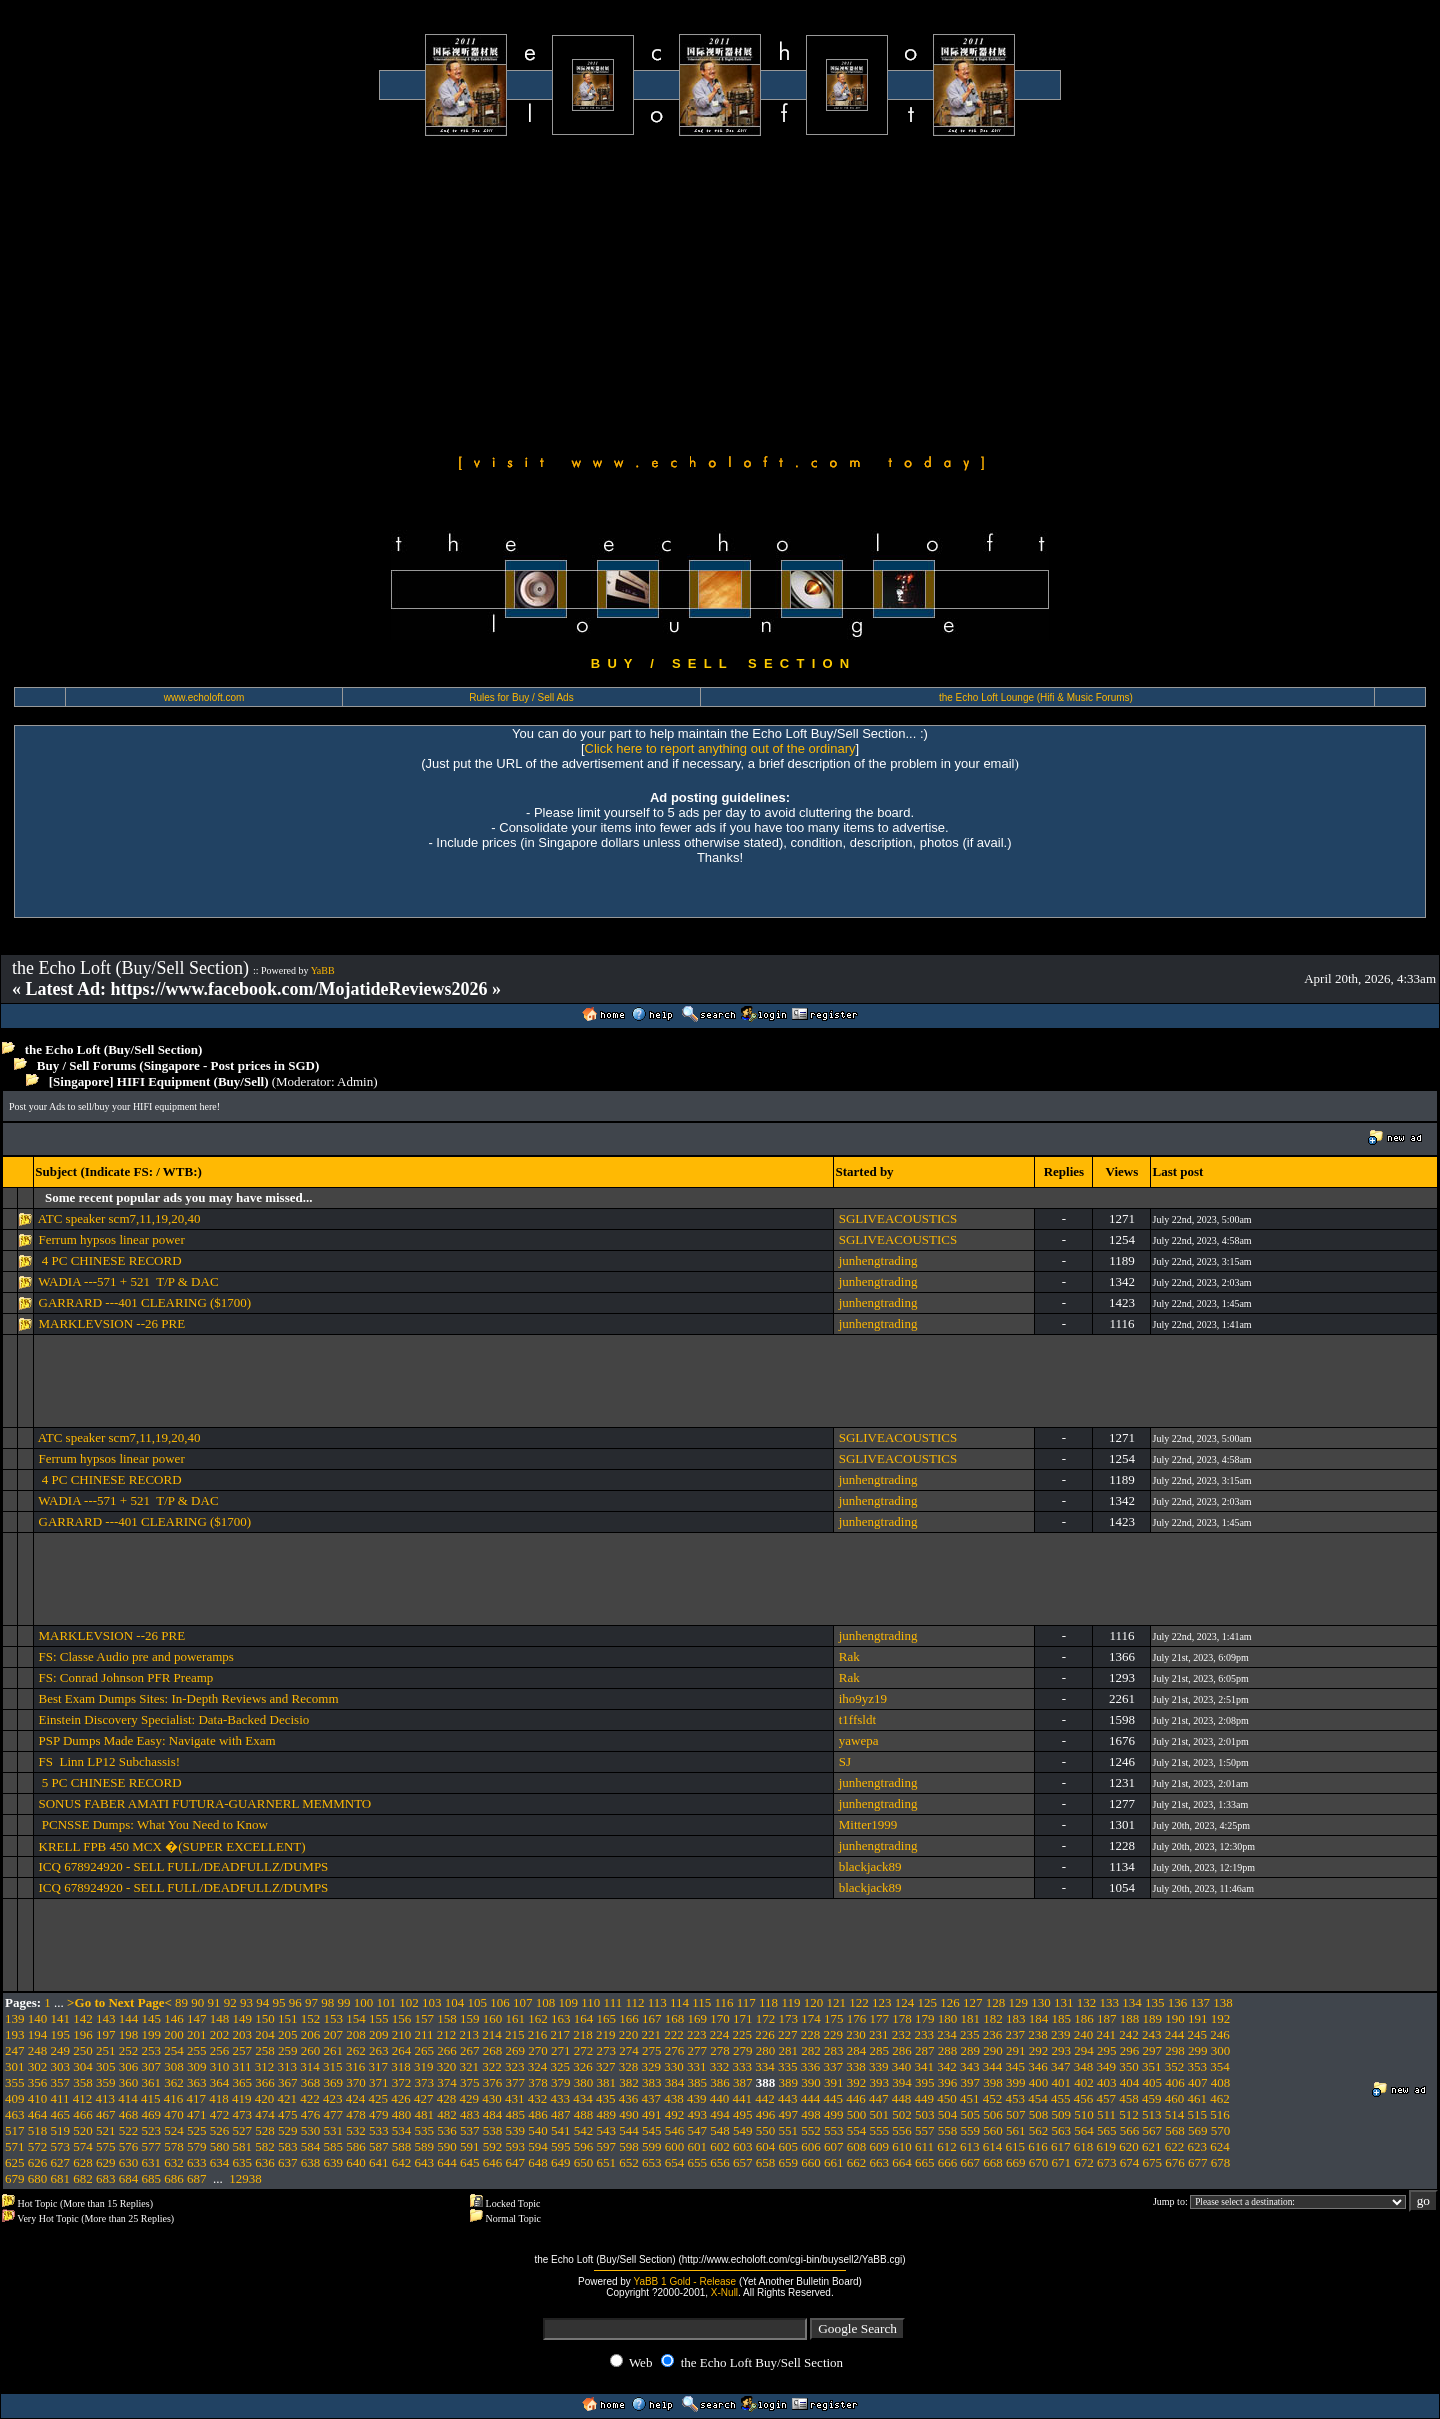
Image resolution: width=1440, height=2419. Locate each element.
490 (629, 2114)
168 (675, 2018)
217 (561, 2034)
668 (993, 2162)
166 (629, 2018)
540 (538, 2130)
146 (174, 2018)
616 (1038, 2146)
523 (152, 2130)
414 (128, 2098)
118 (768, 2002)
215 (515, 2034)
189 (1153, 2018)
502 (902, 2114)
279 (743, 2050)
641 (379, 2162)
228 (811, 2034)
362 (174, 2082)
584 (311, 2146)
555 (880, 2130)
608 (857, 2146)
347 (1061, 2066)
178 (902, 2018)
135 (1155, 2002)
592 (493, 2146)
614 (993, 2146)
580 (220, 2146)
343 (970, 2066)
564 (1084, 2130)
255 (197, 2050)
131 (1064, 2002)
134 (1132, 2002)
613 (970, 2146)
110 (590, 2002)
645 (470, 2162)
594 (538, 2146)
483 (470, 2114)
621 (1152, 2146)
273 (607, 2050)
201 (197, 2034)
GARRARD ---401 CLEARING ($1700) (145, 1302)
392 (857, 2082)
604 (766, 2146)
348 (1084, 2066)
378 (538, 2082)
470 (174, 2114)
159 (470, 2018)
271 (561, 2050)
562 (1039, 2130)
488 (584, 2114)
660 (811, 2162)
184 (1039, 2018)
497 (789, 2114)
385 (698, 2082)
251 (106, 2050)
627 (61, 2162)
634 (220, 2162)
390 (811, 2082)
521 (106, 2130)
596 (584, 2146)
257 (243, 2050)
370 (356, 2082)
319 (424, 2066)
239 (1061, 2034)
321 (470, 2066)
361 (152, 2082)
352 (1175, 2066)
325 (561, 2066)
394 (902, 2082)
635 (243, 2162)
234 (947, 2034)
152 (311, 2018)
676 (1175, 2162)
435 (606, 2098)
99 (344, 2002)
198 (129, 2034)
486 (538, 2114)
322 (492, 2066)
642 (402, 2162)
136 (1178, 2002)
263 (379, 2050)
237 (1016, 2034)
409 (15, 2098)
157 (425, 2018)
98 (327, 2002)
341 (925, 2066)
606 (811, 2146)
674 (1130, 2162)
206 (311, 2034)
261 (334, 2050)
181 (971, 2018)
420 (265, 2098)
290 (993, 2050)
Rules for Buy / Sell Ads (521, 697)
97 (311, 2002)
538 (493, 2130)
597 (607, 2146)
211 (424, 2034)
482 (447, 2114)
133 (1109, 2002)
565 (1107, 2130)
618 (1084, 2146)
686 (174, 2178)
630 (129, 2162)
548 (720, 2130)
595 (561, 2146)
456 (1084, 2098)
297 (1153, 2050)
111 (613, 2002)
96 (295, 2002)
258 (265, 2050)
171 (743, 2018)
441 (743, 2098)
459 (1152, 2098)
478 (356, 2114)
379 (561, 2082)
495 (743, 2114)
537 (470, 2130)
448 (902, 2098)
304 (83, 2066)
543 (607, 2130)
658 (766, 2162)
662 (857, 2162)
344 (993, 2066)
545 (652, 2130)
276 (675, 2050)
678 (1221, 2162)
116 (724, 2002)
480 (402, 2114)
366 (265, 2082)
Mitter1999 (868, 1824)
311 (242, 2066)
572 (38, 2146)
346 (1038, 2066)
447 (879, 2098)
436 (629, 2098)
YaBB (323, 970)
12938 (245, 2178)
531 (334, 2130)
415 (151, 2098)
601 (698, 2146)
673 (1107, 2162)
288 (948, 2050)
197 (106, 2034)
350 (1129, 2066)
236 (993, 2034)
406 (1175, 2082)
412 (83, 2098)
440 (720, 2098)
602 (720, 2146)
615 (1016, 2146)
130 (1041, 2002)
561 (1016, 2130)
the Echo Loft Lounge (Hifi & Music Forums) (1036, 697)
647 (516, 2162)
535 (425, 2130)
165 (607, 2018)
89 (181, 2002)
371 (379, 2082)
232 (902, 2034)
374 (447, 2082)
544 (629, 2130)
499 (834, 2114)
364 (220, 2082)
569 (1198, 2130)
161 (516, 2018)
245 (1198, 2034)
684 (129, 2178)
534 (402, 2130)
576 (129, 2146)
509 (1062, 2114)
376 (493, 2082)
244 (1175, 2034)
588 (402, 2146)
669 (1016, 2162)
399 (1016, 2082)
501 (880, 2114)
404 (1130, 2082)
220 (629, 2034)
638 (311, 2162)
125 (927, 2002)
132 (1087, 2002)
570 (1221, 2130)
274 (629, 2050)
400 (1039, 2082)
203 (243, 2034)
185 (1062, 2018)
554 (857, 2130)
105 (478, 2002)
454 (1038, 2098)
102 (409, 2002)
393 (880, 2082)
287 (925, 2050)
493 (698, 2114)
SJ (845, 1761)
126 (950, 2002)
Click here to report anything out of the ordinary (720, 748)
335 (788, 2066)
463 (15, 2114)
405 (1153, 2082)
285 (880, 2050)
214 (492, 2034)
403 (1107, 2082)
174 (811, 2018)
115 (701, 2002)
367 (288, 2082)
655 (698, 2162)
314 (310, 2066)
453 (1016, 2098)
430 (492, 2098)
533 (379, 2130)
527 (243, 2130)
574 (83, 2146)
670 (1039, 2162)
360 (129, 2082)
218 (583, 2034)
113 (657, 2002)
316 (356, 2066)
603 (743, 2146)
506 (993, 2114)
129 (1018, 2002)
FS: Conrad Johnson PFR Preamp (126, 1677)
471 (197, 2114)
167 (652, 2018)
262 (356, 2050)
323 (515, 2066)
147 (197, 2018)
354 (1220, 2066)
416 (174, 2098)
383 (652, 2082)
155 (379, 2018)
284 (857, 2050)
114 (679, 2002)
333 (743, 2066)
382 (629, 2082)
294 (1084, 2050)
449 (925, 2098)
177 (880, 2018)
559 (971, 2130)
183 (1016, 2018)
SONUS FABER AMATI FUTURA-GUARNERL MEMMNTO (205, 1803)
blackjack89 (870, 1866)
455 (1061, 2098)
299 (1198, 2050)
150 (265, 2018)
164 (584, 2018)
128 (996, 2002)
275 (652, 2050)
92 (230, 2002)
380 (584, 2082)
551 (789, 2130)
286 (902, 2050)
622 (1175, 2146)
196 (83, 2034)
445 (834, 2098)
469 (152, 2114)
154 (356, 2018)
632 (174, 2162)
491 (652, 2114)
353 (1198, 2066)
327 (606, 2066)
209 (379, 2034)
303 (61, 2066)
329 (652, 2066)
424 (356, 2098)
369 (334, 2082)
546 (675, 2130)
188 (1130, 2018)
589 (425, 2146)
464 (38, 2114)
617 (1061, 2146)
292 (1039, 2050)
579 (197, 2146)
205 (288, 2034)
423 (333, 2098)
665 (925, 2162)
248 (38, 2050)
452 (993, 2098)
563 (1062, 2130)
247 (15, 2050)
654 (675, 2162)
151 (288, 2018)
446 (856, 2098)
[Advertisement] (720, 292)
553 (834, 2130)
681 (61, 2178)
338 (856, 2066)
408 (1221, 2082)
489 (607, 2114)
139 (15, 2018)
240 (1084, 2034)
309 (197, 2066)
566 (1130, 2130)
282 (811, 2050)
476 (311, 2114)
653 (652, 2162)
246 (1220, 2034)
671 (1062, 2162)
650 (584, 2162)
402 (1084, 2082)
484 (493, 2114)
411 (60, 2098)
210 (402, 2034)
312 (265, 2066)
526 (220, 2130)
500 (857, 2114)
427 (424, 2098)
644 (447, 2162)
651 (607, 2162)
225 (743, 2034)
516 (1220, 2114)
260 (311, 2050)
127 (973, 2002)
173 (789, 2018)
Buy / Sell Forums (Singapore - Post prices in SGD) (178, 1065)
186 (1084, 2018)
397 (971, 2082)
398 (993, 2082)
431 (515, 2098)
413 (106, 2098)
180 (948, 2018)
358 (83, 2082)
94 (262, 2002)
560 (993, 2130)
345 (1016, 2066)
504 (948, 2114)
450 (947, 2098)
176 (857, 2018)
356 (38, 2082)
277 (698, 2050)
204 (265, 2034)
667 (971, 2162)
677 (1198, 2162)
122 (859, 2002)
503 (925, 2114)
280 (766, 2050)
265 (425, 2050)
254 (174, 2050)
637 (288, 2162)
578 (174, 2146)
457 (1107, 2098)
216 (538, 2034)
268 (493, 2050)
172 (766, 2018)
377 (516, 2082)
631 (152, 2162)
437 (652, 2098)
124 (905, 2002)
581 (243, 2146)
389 (789, 2082)
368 (311, 2082)
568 (1175, 2130)
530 (311, 2130)
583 (288, 2146)
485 (516, 2114)
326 (583, 2066)
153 (334, 2018)
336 (811, 2066)
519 (61, 2130)
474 (265, 2114)
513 (1152, 2114)
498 (811, 2114)
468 (129, 2114)
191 (1198, 2018)
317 (379, 2066)
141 (61, 2018)
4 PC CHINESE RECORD (110, 1260)
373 (425, 2082)
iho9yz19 (863, 1698)
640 (356, 2162)
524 (174, 2130)
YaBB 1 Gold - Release (684, 2281)
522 (129, 2130)
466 (83, 2114)
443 (788, 2098)
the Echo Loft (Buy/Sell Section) (114, 1049)
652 (629, 2162)
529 (288, 2130)
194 (38, 2034)
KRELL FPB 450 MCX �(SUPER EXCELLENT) (172, 1846)
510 (1084, 2114)
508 (1039, 2114)
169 (698, 2018)
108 (546, 2002)
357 (61, 2082)
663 (880, 2162)
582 (265, 2146)
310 (220, 2066)
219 (606, 2034)
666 (948, 2162)
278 (720, 2050)
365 (243, 2082)
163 (561, 2018)
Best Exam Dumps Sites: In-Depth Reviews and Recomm (189, 1698)
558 (948, 2130)
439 (697, 2098)
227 (788, 2034)
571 (15, 2146)
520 (83, 2130)
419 (242, 2098)
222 (674, 2034)
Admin (355, 1081)
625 (15, 2162)
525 (197, 2130)
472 (220, 2114)
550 (766, 2130)
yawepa (859, 1740)
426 (401, 2098)
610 (902, 2146)
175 (834, 2018)
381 (607, 2082)
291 (1016, 2050)
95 (279, 2002)
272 (584, 2050)
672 (1084, 2162)
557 (925, 2130)
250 (83, 2050)
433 (561, 2098)
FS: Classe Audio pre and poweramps (136, 1656)
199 (152, 2034)
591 (470, 2146)
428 (447, 2098)
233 (925, 2034)
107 (523, 2002)
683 (106, 2178)
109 (569, 2002)
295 (1107, 2050)
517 (15, 2130)
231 (879, 2034)
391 (834, 2082)
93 (246, 2002)
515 (1198, 2114)
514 (1175, 2114)
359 (106, 2082)
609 (880, 2146)
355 (15, 2082)
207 (334, 2034)
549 (743, 2130)
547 (698, 2130)
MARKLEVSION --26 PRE (112, 1323)
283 (834, 2050)
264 (402, 2050)
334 (765, 2066)
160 (493, 2018)
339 (879, 2066)
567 (1153, 2130)
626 (38, 2162)
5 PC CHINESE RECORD (110, 1782)
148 (220, 2018)
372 (402, 2082)
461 (1198, 2098)
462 (1220, 2098)
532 (356, 2130)
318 (401, 2066)
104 (455, 2002)
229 (834, 2034)
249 (61, 2050)
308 (174, 2066)
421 (288, 2098)
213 (470, 2034)
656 (720, 2162)
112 (634, 2002)
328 (629, 2066)
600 (675, 2146)
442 (765, 2098)
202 (220, 2034)
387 (743, 2082)
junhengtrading (878, 1260)
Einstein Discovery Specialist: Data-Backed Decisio (174, 1719)
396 (948, 2082)
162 (538, 2018)
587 (379, 2146)
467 (106, 2114)
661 (834, 2162)
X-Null (724, 2292)
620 (1129, 2146)
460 (1175, 2098)
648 (538, 2162)
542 (584, 2130)
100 (364, 2002)
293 (1062, 2050)
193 (15, 2034)
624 (1220, 2146)
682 (83, 2178)
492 (675, 2114)
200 (174, 2034)
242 (1129, 2034)
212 (447, 2034)
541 (561, 2130)
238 (1038, 2034)
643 (425, 2162)
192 (1221, 2018)
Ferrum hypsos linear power (112, 1239)
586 (356, 2146)
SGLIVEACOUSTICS (898, 1218)
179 (925, 2018)
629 (106, 2162)
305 (106, 2066)
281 (789, 2050)
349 (1107, 2066)
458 (1129, 2098)
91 (214, 2002)
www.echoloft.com (204, 697)
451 (970, 2098)
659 (789, 2162)
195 (61, 2034)
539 (516, 2130)
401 (1062, 2082)
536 (447, 2130)
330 (674, 2066)
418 (219, 2098)
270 (538, 2050)
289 (971, 2050)
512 (1129, 2114)
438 (674, 2098)
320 (447, 2066)
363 (197, 2082)
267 (470, 2050)
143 (106, 2018)
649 (561, 2162)
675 (1153, 2162)
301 (15, 2066)
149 (243, 2018)
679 (15, 2178)
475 (288, 2114)
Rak (849, 1656)
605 (789, 2146)
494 (720, 2114)
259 (288, 2050)
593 (516, 2146)
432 (538, 2098)
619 (1107, 2146)
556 (902, 2130)
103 (432, 2002)
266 (447, 2050)
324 (538, 2066)
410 (38, 2098)
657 (743, 2162)
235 (970, 2034)
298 (1175, 2050)
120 (814, 2002)
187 (1107, 2018)
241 (1107, 2034)
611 (924, 2146)
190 (1175, 2018)
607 (834, 2146)
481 (425, 2114)
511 (1106, 2114)
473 (243, 2114)
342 (947, 2066)
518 (38, 2130)
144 (129, 2018)
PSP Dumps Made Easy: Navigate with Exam (157, 1740)
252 (129, 2050)
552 (811, 2130)
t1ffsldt (857, 1719)
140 (38, 2018)
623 (1198, 2146)
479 (379, 2114)
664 (902, 2162)
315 (333, 2066)
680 (38, 2178)
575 (106, 2146)
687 (197, 2178)
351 (1152, 2066)
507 (1016, 2114)
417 (197, 2098)
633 (197, 2162)
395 (925, 2082)
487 (561, 2114)
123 (882, 2002)
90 (197, 2002)
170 (720, 2018)
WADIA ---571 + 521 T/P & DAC (128, 1281)
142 (83, 2018)
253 (152, 2050)
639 (334, 2162)
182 (993, 2018)
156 (402, 2018)
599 (652, 2146)
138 (1223, 2002)
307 (152, 2066)
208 (356, 2034)
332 (720, 2066)
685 (152, 2178)
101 (387, 2002)
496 (766, 2114)
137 (1200, 2002)
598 (629, 2146)
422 (310, 2098)
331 (697, 2066)
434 (583, 2098)
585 (334, 2146)
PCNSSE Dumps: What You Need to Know (153, 1824)
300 (1221, 2050)
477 (334, 2114)
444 (811, 2098)
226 (765, 2034)
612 (947, 2146)
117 (746, 2002)
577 (152, 2146)
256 (220, 2050)
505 (971, 2114)
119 (790, 2002)
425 (379, 2098)
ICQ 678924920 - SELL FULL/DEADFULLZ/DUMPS (184, 1866)
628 (83, 2162)
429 (470, 2098)
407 (1198, 2082)
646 (493, 2162)
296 (1130, 2050)
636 (265, 2162)
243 (1152, 2034)
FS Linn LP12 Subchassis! (110, 1761)
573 (61, 2146)
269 (516, 2050)
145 (152, 2018)
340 (902, 2066)
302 (38, 2066)
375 (470, 2082)
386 (720, 2082)
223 (697, 2034)
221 (652, 2034)
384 (675, 2082)
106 (500, 2002)
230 (856, 2034)
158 (447, 2018)
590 (447, 2146)
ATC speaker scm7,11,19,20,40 (119, 1218)
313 (288, 2066)
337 (834, 2066)
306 (129, 2066)
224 (720, 2034)
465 (61, 2114)
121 (836, 2002)
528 (265, 2130)
